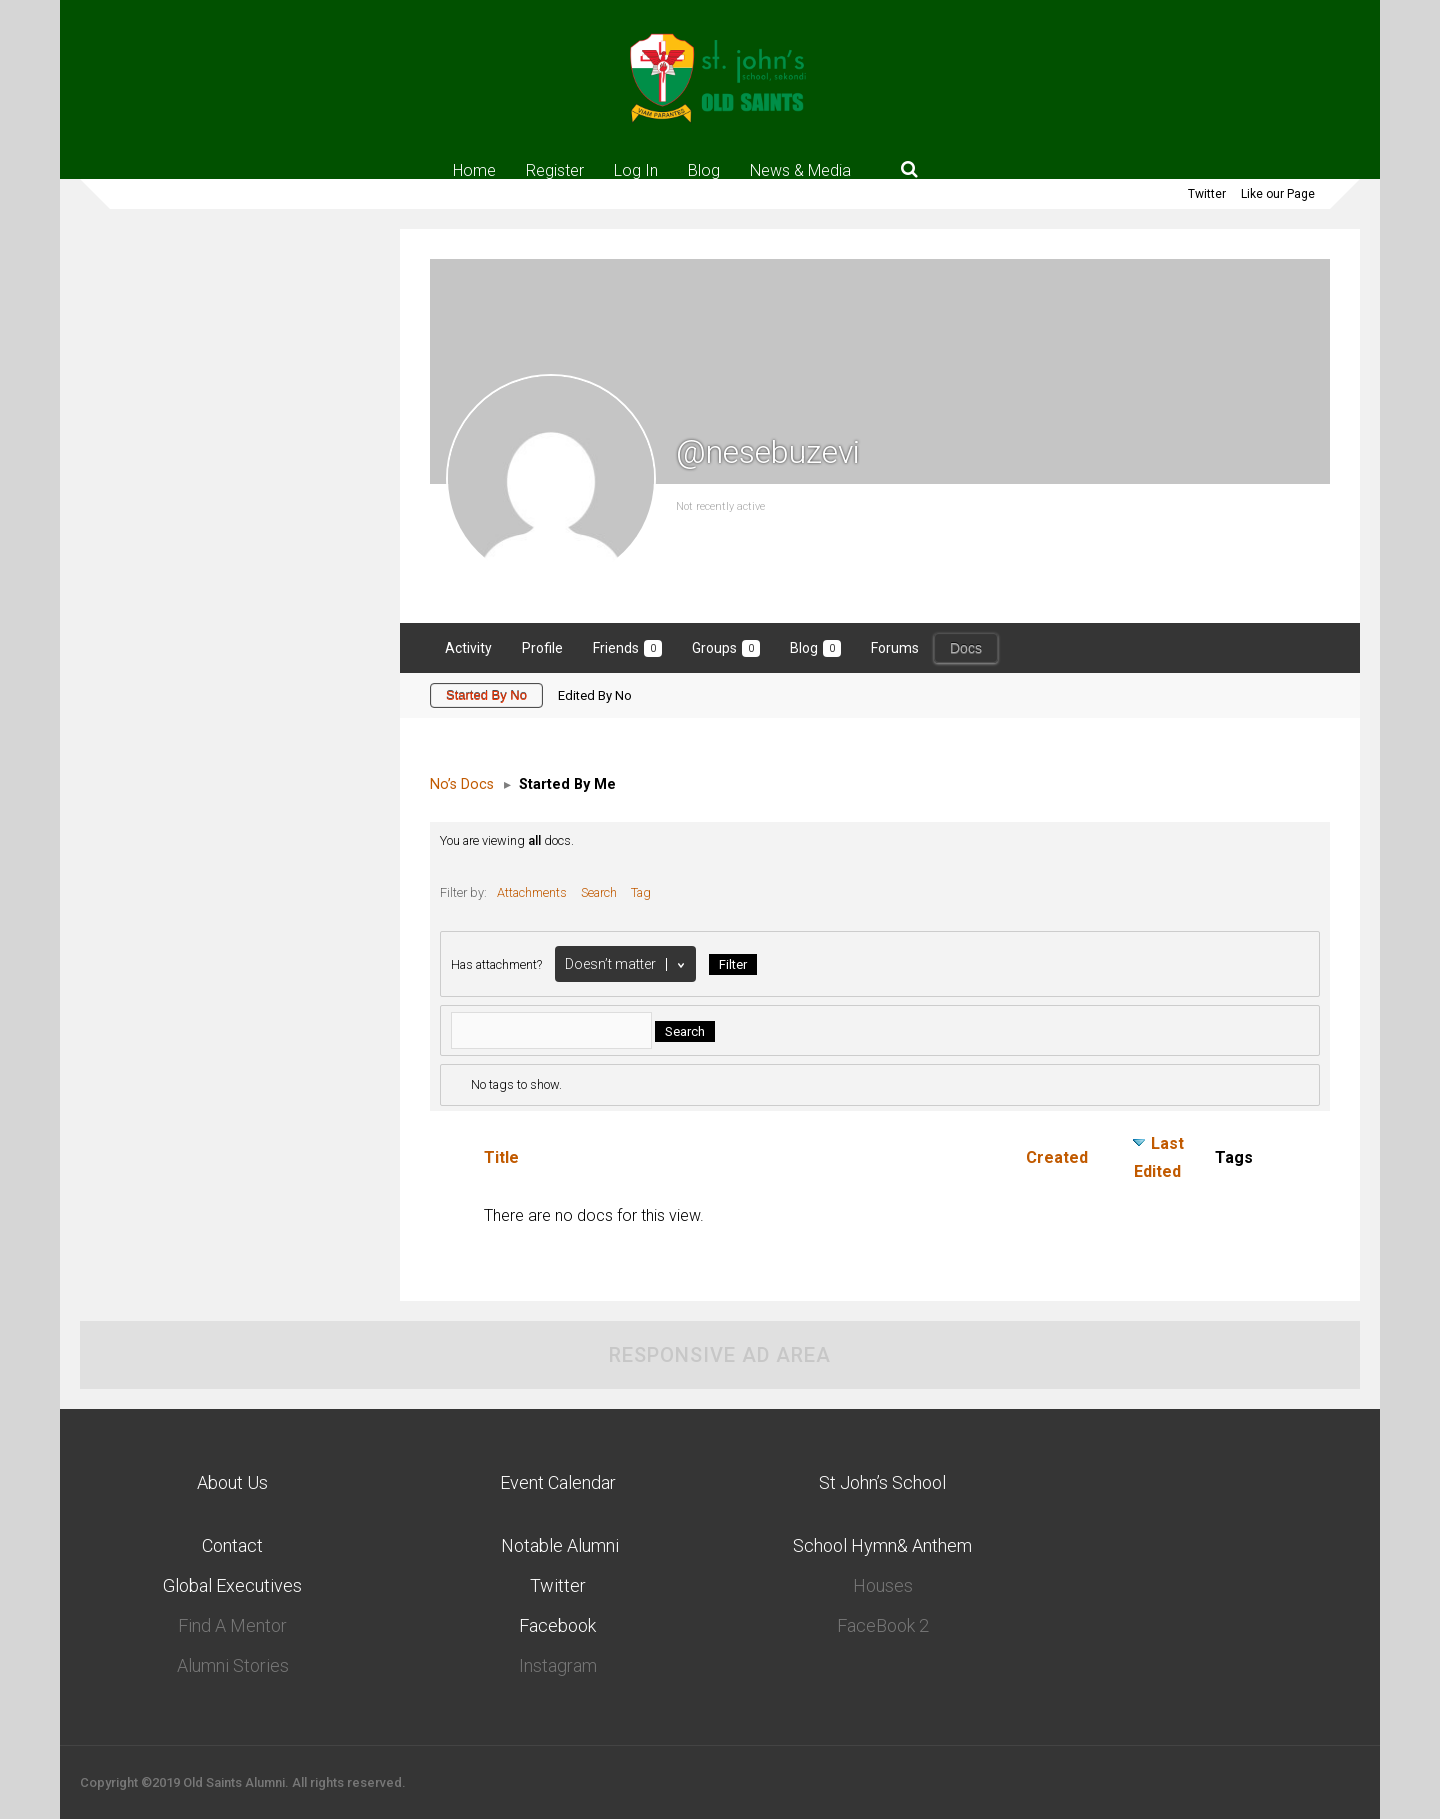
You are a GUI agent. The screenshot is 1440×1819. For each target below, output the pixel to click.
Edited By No (595, 695)
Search (599, 892)
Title (501, 1157)
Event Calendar (558, 1482)
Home (474, 170)
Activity (468, 648)
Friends (627, 648)
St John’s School (882, 1482)
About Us (232, 1482)
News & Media (800, 170)
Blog (704, 170)
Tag (641, 892)
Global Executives (232, 1585)
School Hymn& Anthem (882, 1545)
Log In (636, 170)
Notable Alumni (558, 1545)
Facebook (557, 1625)
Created (1057, 1157)
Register (555, 170)
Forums (895, 648)
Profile (542, 648)
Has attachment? (496, 964)
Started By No (486, 695)
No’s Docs (462, 784)
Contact (232, 1545)
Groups (726, 648)
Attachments (532, 892)
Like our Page (1278, 194)
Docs (966, 648)
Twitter (1207, 194)
